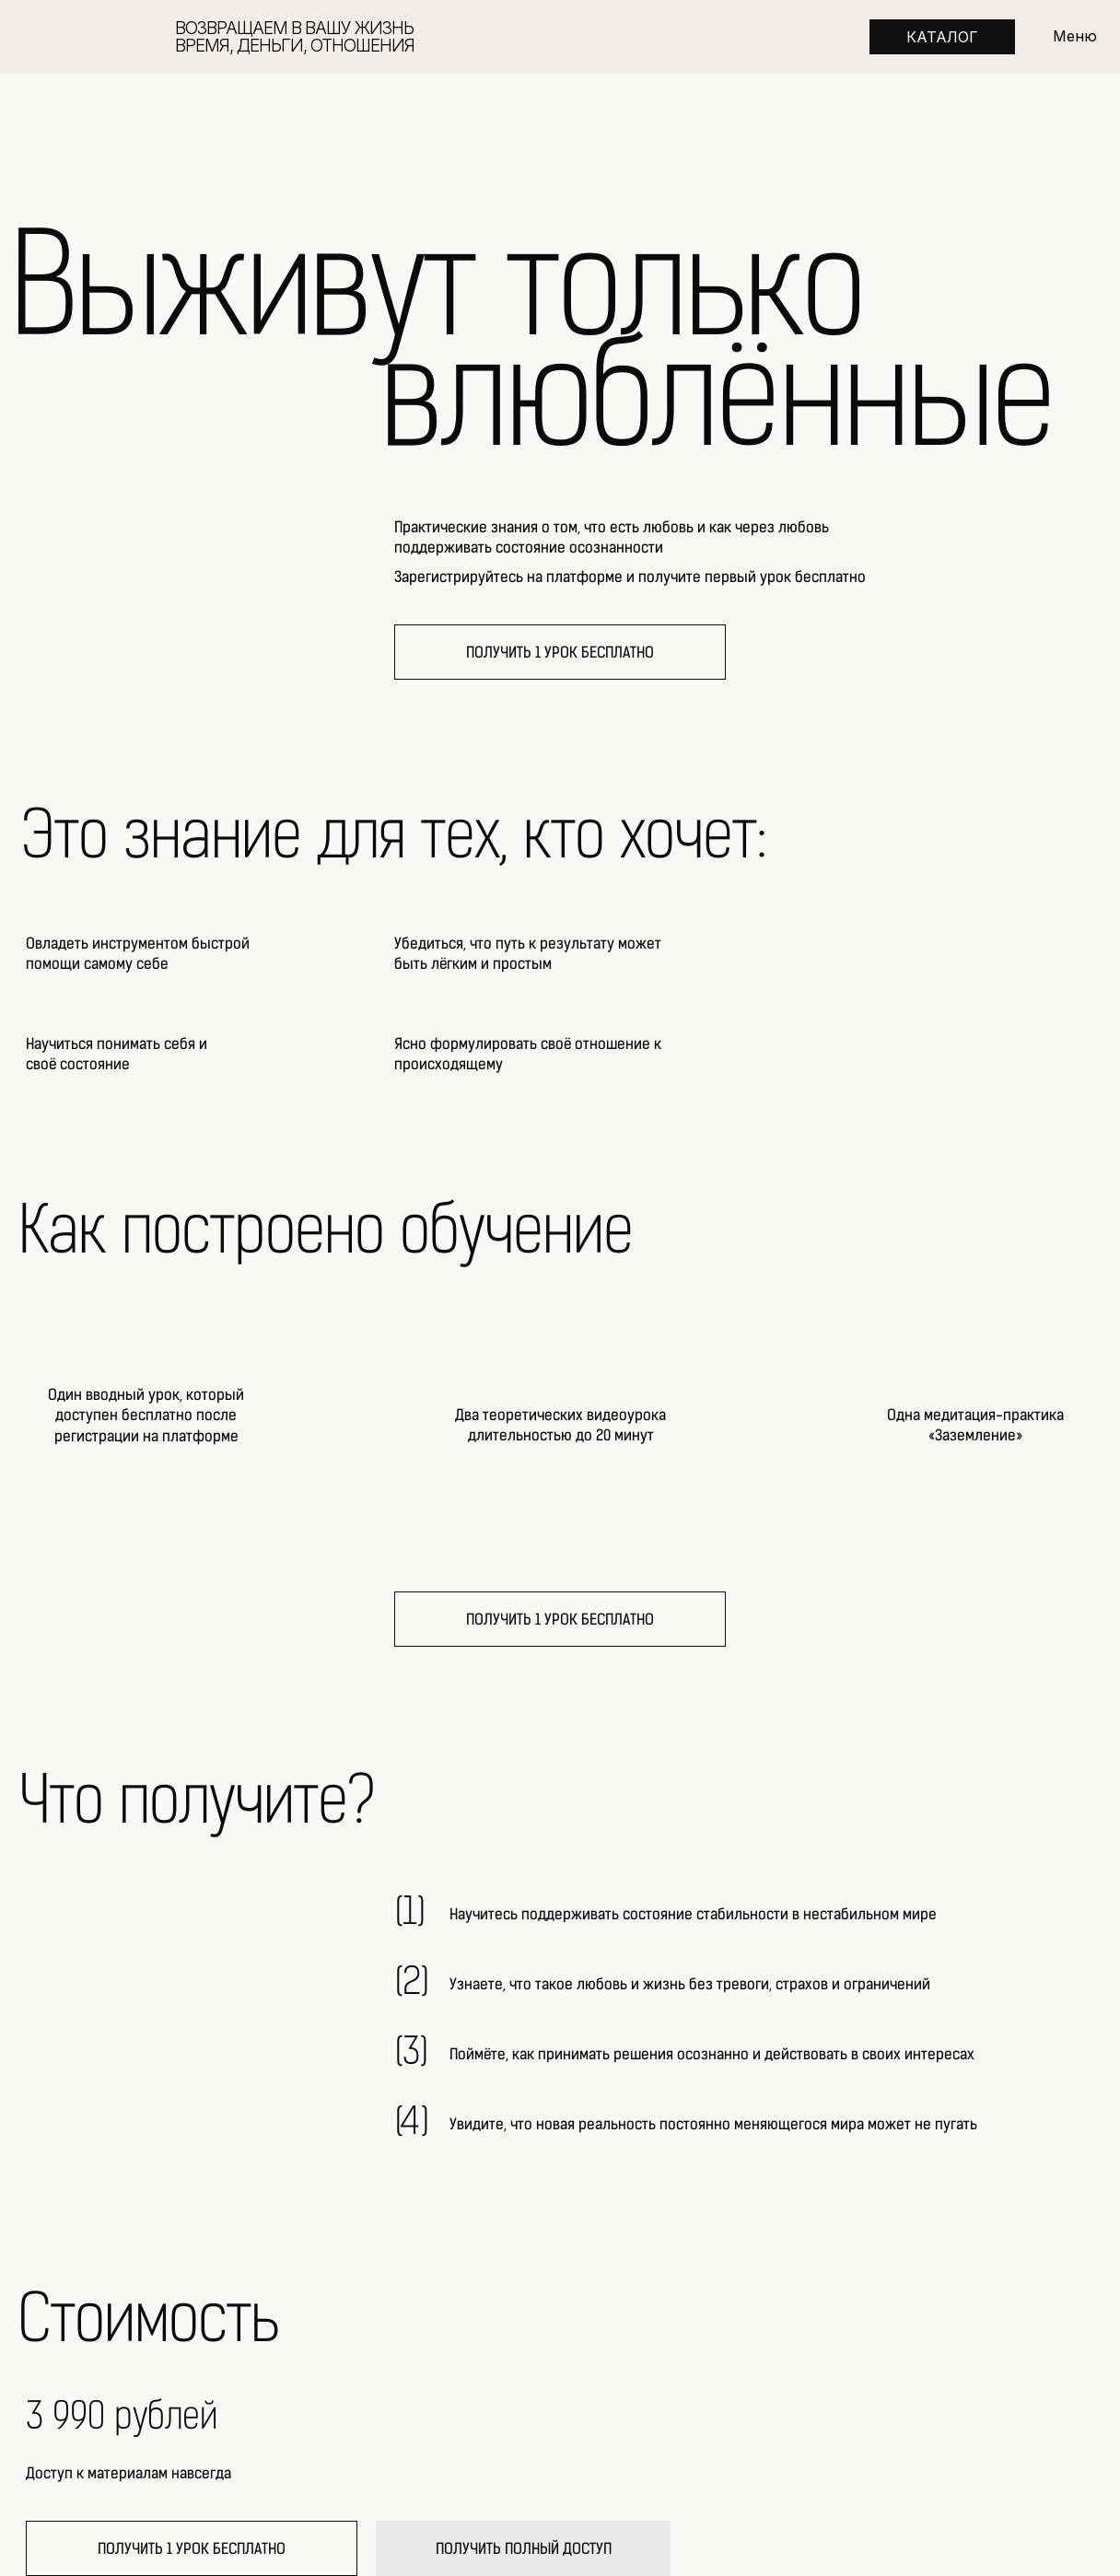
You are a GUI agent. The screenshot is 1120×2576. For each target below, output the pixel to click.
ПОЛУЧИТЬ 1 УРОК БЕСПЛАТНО (560, 652)
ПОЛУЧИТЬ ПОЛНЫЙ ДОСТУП (524, 2549)
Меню (1075, 36)
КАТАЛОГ (942, 37)
